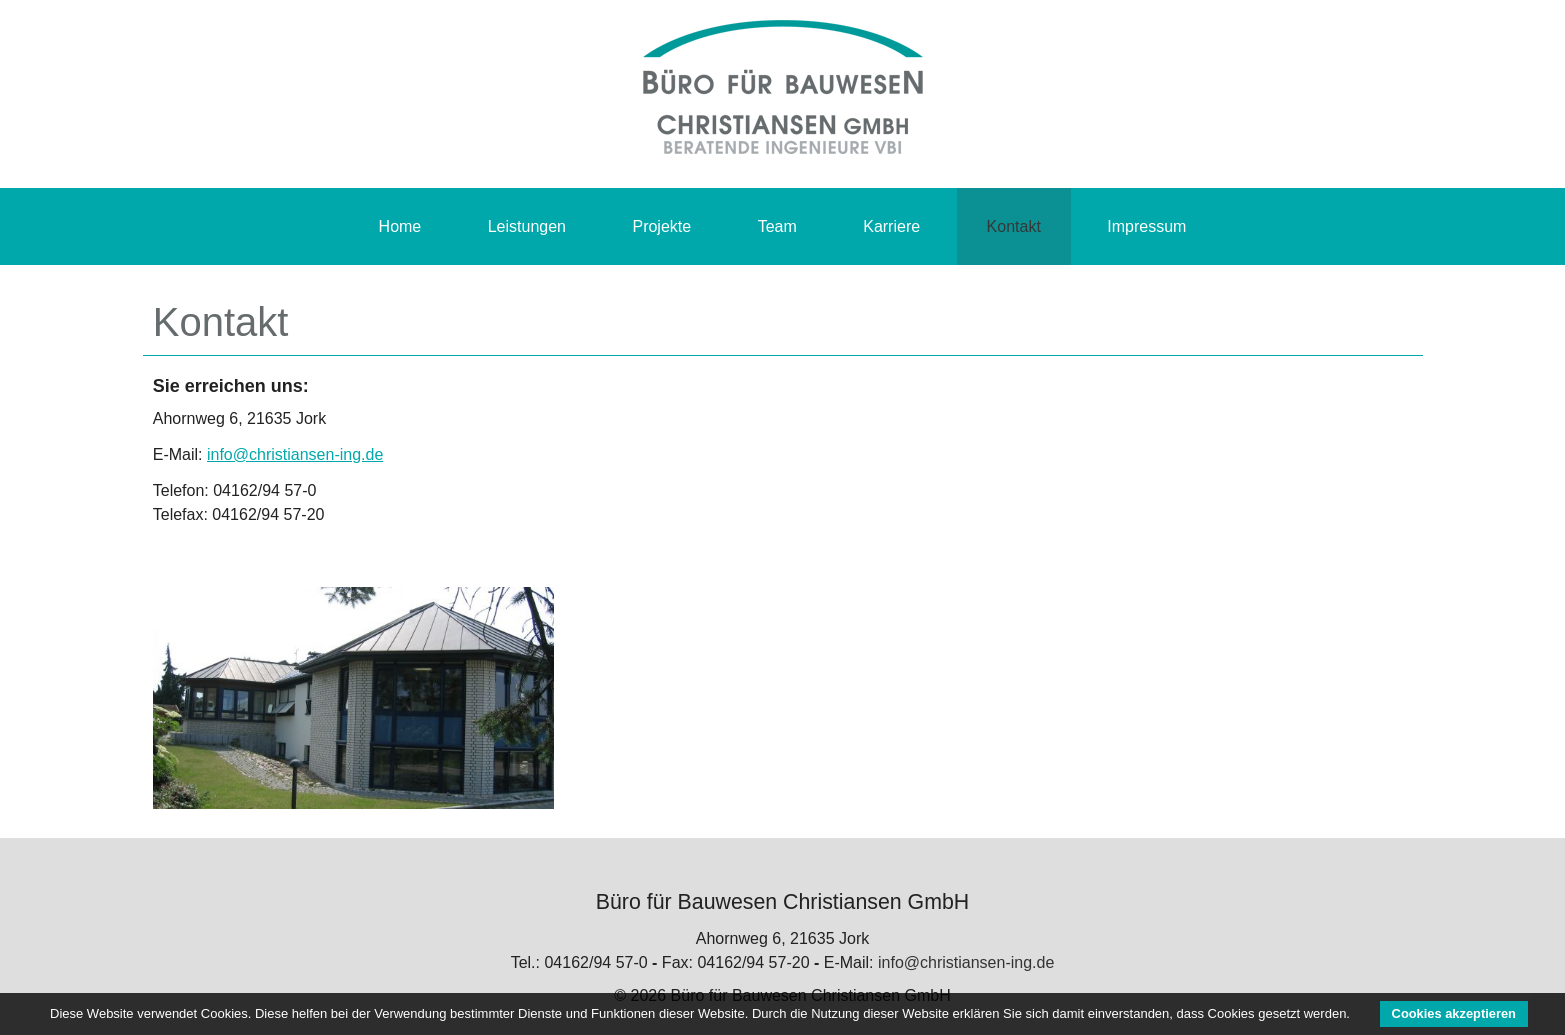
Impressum (1146, 226)
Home (400, 226)
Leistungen (527, 226)
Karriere (891, 226)
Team (777, 226)
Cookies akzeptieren (1454, 1013)
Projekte (661, 226)
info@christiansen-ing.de (295, 454)
